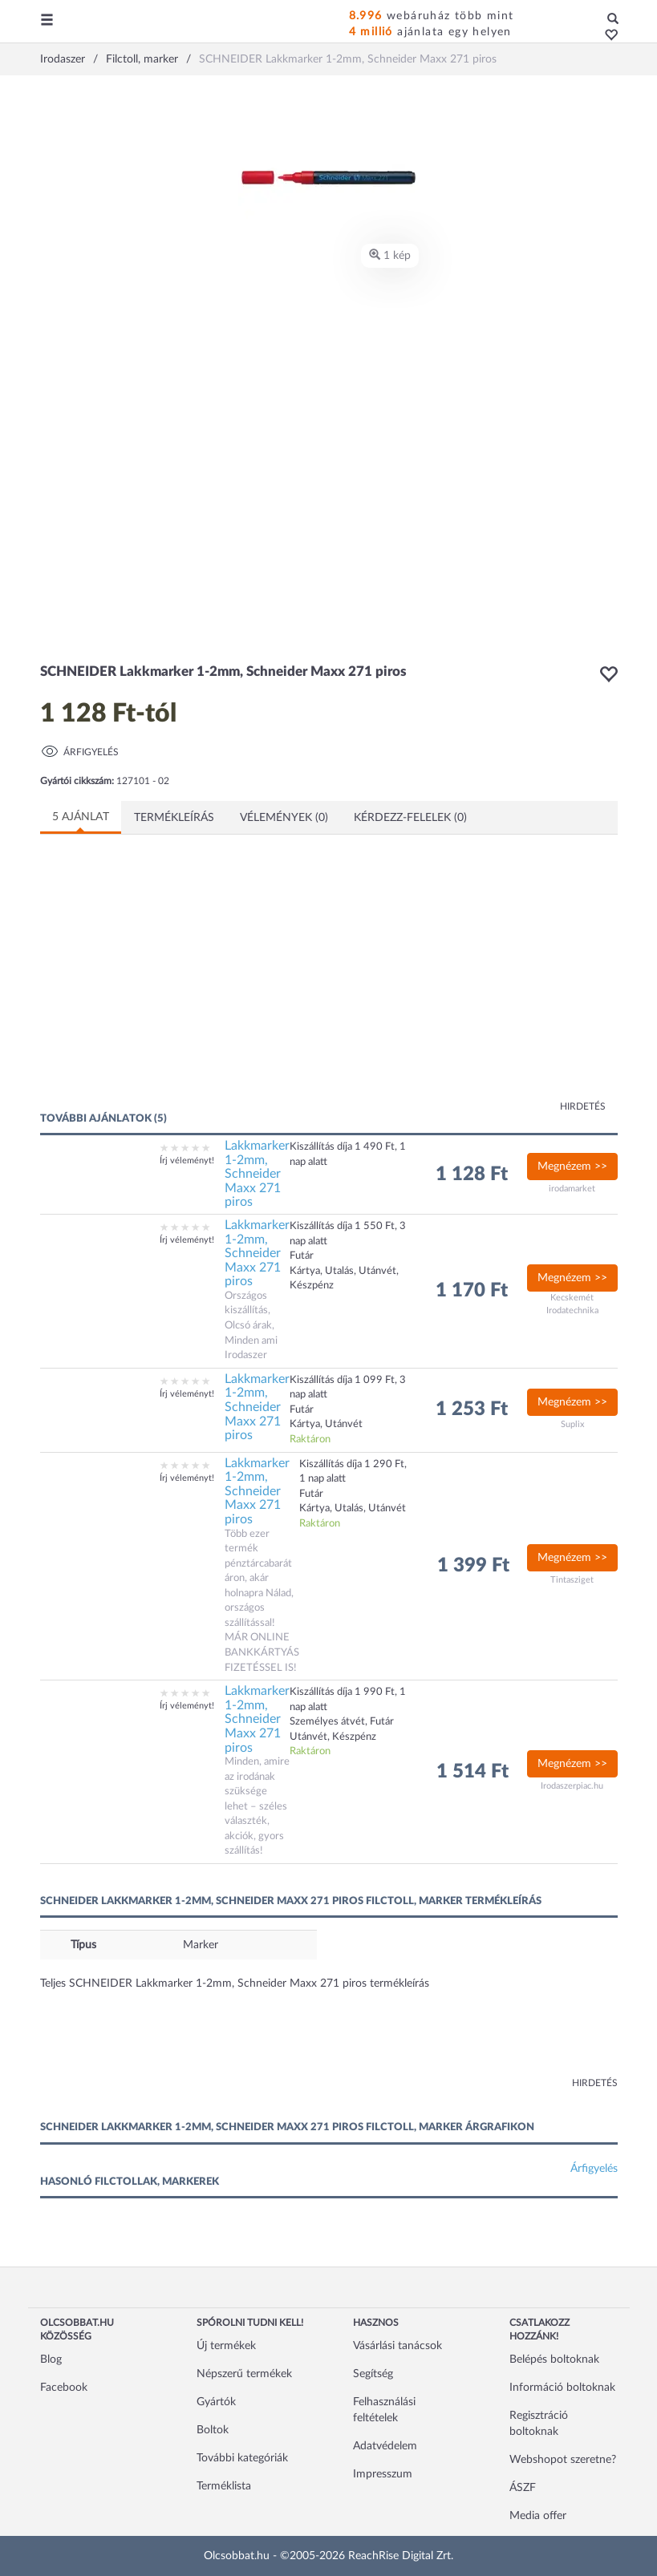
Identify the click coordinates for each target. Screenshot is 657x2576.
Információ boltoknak (562, 2387)
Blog (51, 2359)
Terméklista (224, 2486)
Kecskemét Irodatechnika (572, 1304)
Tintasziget (572, 1579)
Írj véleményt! (187, 1160)
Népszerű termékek (244, 2374)
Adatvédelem (385, 2446)
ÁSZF (522, 2487)
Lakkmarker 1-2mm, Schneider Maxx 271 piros (257, 1173)
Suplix (572, 1424)
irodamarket (572, 1188)
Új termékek (226, 2346)
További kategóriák (242, 2458)
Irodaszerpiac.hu (572, 1785)
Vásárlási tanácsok (397, 2346)
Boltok (213, 2430)
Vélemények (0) (284, 817)
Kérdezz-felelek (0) (410, 817)
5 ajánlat (80, 817)
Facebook (63, 2387)
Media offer (537, 2515)
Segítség (373, 2374)
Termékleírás (174, 817)
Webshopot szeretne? (562, 2459)
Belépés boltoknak (554, 2359)
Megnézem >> (572, 1166)
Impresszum (382, 2474)
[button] (607, 36)
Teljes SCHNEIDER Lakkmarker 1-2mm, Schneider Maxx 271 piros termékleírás (234, 1983)
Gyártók (216, 2402)
